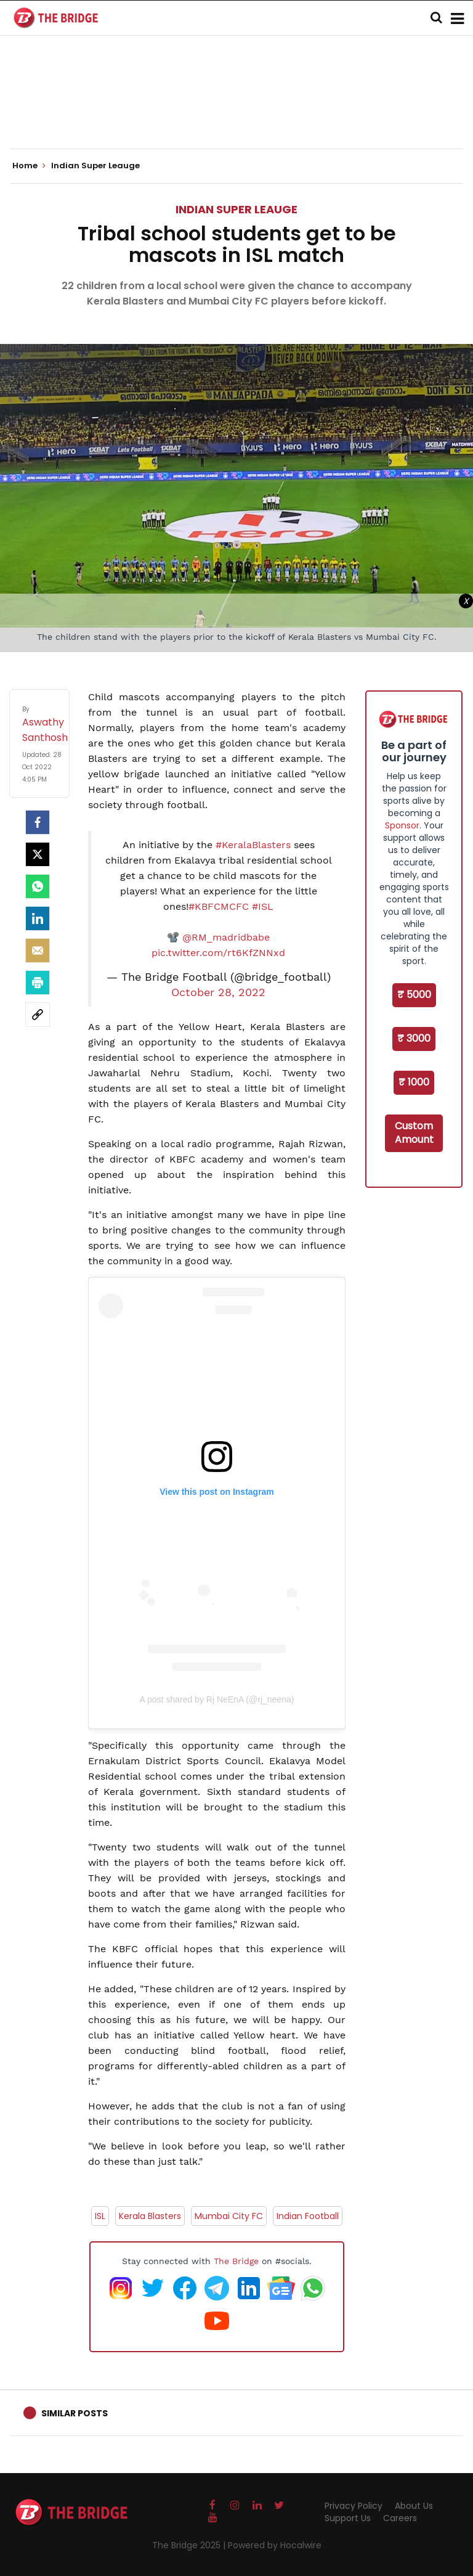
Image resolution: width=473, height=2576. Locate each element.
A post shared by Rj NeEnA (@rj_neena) (217, 1699)
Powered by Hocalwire (274, 2545)
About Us (414, 2506)
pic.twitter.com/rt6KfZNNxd (218, 953)
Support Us (348, 2518)
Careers (400, 2518)
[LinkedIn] (37, 918)
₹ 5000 (414, 994)
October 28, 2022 (218, 992)
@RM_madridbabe (226, 937)
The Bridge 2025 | (190, 2545)
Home (29, 165)
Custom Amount (414, 1133)
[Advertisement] (236, 111)
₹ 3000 (414, 1038)
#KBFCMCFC (218, 906)
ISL (100, 2216)
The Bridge (236, 2261)
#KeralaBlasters (253, 845)
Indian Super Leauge (236, 209)
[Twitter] (37, 854)
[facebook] (37, 822)
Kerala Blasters (150, 2216)
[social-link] (37, 1014)
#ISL (262, 906)
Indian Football (308, 2216)
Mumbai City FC (229, 2216)
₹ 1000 (413, 1082)
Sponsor (402, 825)
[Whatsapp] (37, 886)
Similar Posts (74, 2413)
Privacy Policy (353, 2506)
